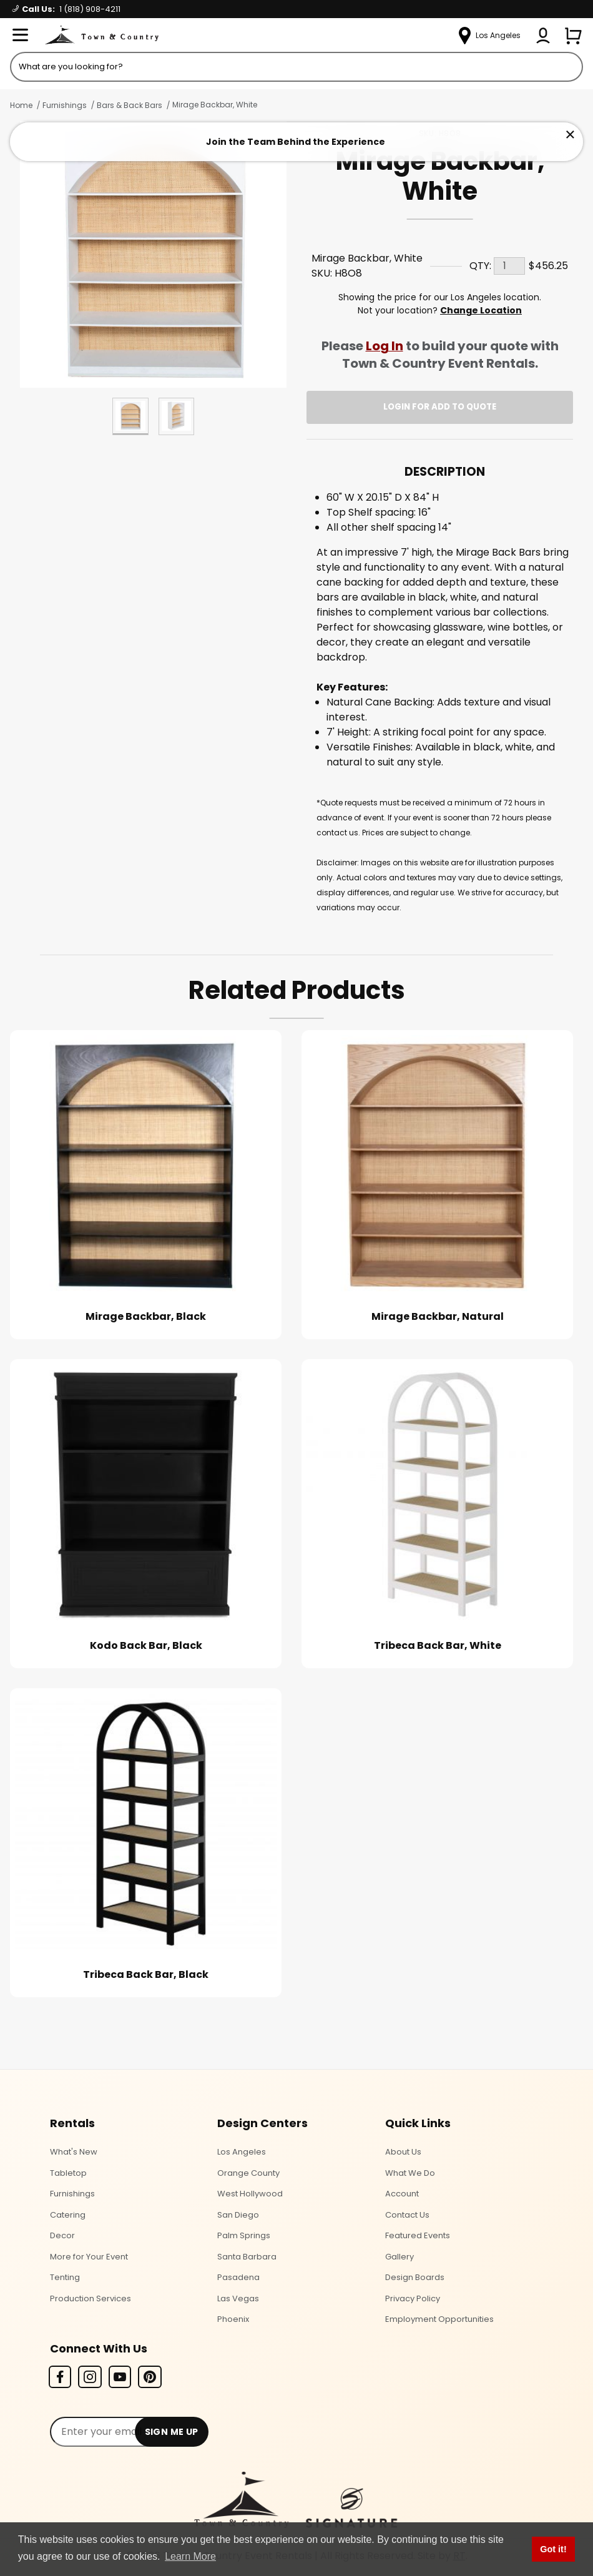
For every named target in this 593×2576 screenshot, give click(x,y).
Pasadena (238, 2277)
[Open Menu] (20, 36)
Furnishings (64, 105)
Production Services (90, 2298)
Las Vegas (238, 2298)
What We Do (410, 2173)
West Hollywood (250, 2194)
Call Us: (66, 9)
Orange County (248, 2173)
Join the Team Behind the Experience (295, 141)
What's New (73, 2152)
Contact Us (407, 2215)
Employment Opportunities (439, 2319)
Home (21, 105)
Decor (62, 2235)
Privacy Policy (412, 2298)
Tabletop (68, 2173)
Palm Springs (243, 2235)
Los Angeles (241, 2152)
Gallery (399, 2257)
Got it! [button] (553, 2549)
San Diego (238, 2215)
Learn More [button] (190, 2556)
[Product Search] (296, 67)
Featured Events (417, 2235)
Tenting (65, 2277)
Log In (384, 346)
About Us (403, 2152)
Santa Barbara (247, 2257)
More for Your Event (89, 2257)
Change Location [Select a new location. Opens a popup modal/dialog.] (481, 310)
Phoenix (233, 2319)
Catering (68, 2215)
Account (402, 2194)
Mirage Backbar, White (214, 104)
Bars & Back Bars (129, 105)
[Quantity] (509, 266)
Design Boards (414, 2277)
